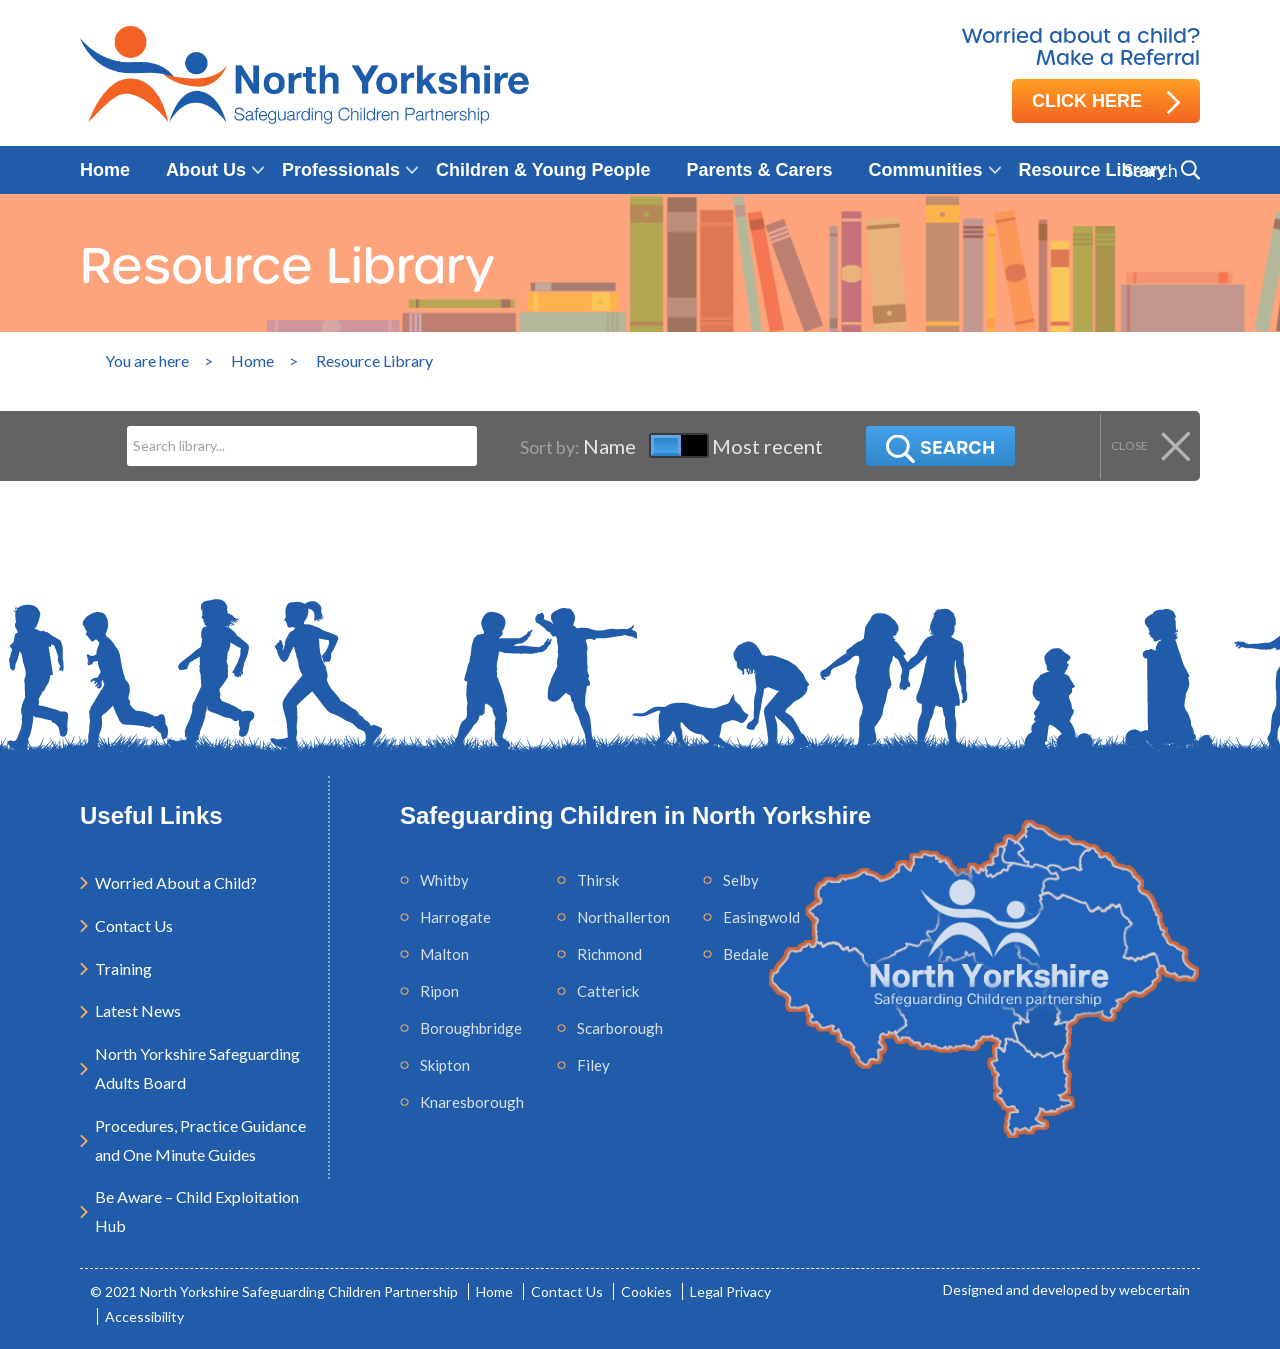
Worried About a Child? (176, 882)
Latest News (138, 1010)
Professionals (341, 170)
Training (123, 968)
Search (938, 449)
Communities (926, 170)
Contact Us (134, 925)
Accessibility (144, 1316)
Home (105, 170)
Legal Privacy (730, 1291)
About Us (206, 170)
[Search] (300, 446)
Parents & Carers (759, 170)
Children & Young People (543, 170)
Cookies (646, 1291)
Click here (1106, 102)
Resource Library (1093, 170)
